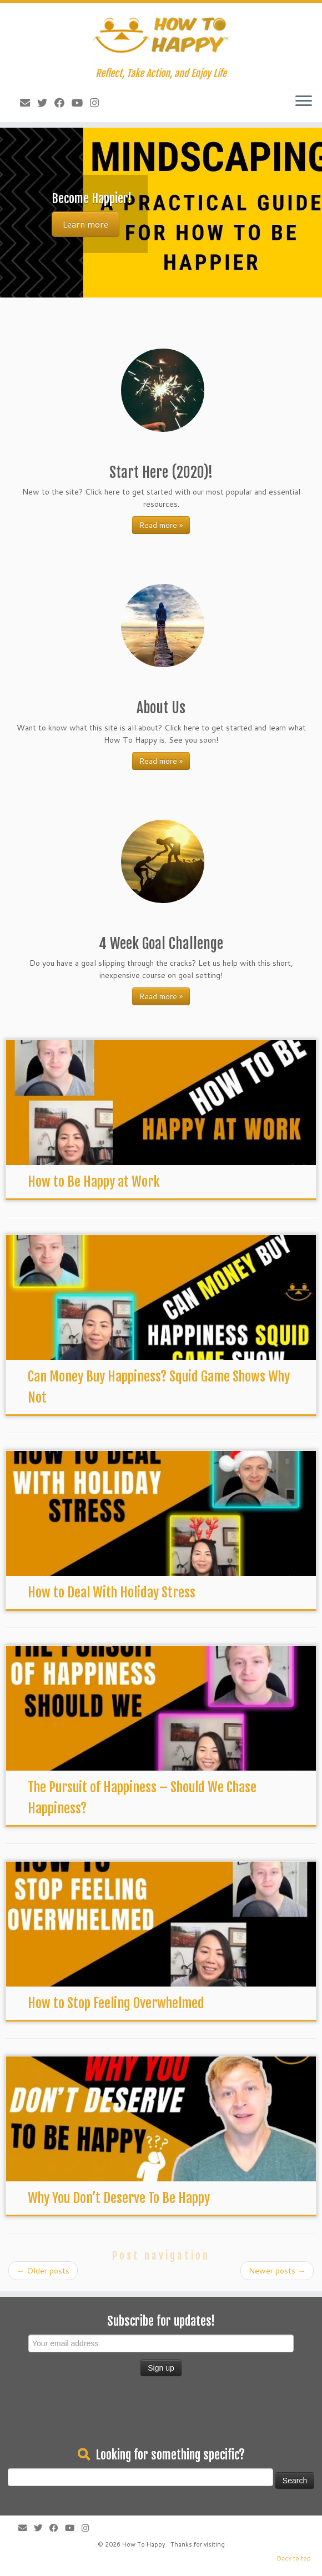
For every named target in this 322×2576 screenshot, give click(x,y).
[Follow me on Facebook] (55, 102)
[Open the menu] (303, 102)
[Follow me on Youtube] (73, 102)
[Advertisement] (161, 2413)
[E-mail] (21, 102)
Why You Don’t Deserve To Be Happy (119, 2198)
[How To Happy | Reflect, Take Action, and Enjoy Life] (161, 35)
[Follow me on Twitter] (38, 102)
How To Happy (143, 2544)
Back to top (294, 2558)
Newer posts (277, 2270)
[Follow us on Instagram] (91, 102)
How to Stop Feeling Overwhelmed (116, 2003)
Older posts (43, 2270)
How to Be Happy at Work (94, 1181)
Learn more (85, 224)
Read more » (161, 525)
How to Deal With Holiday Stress (111, 1592)
